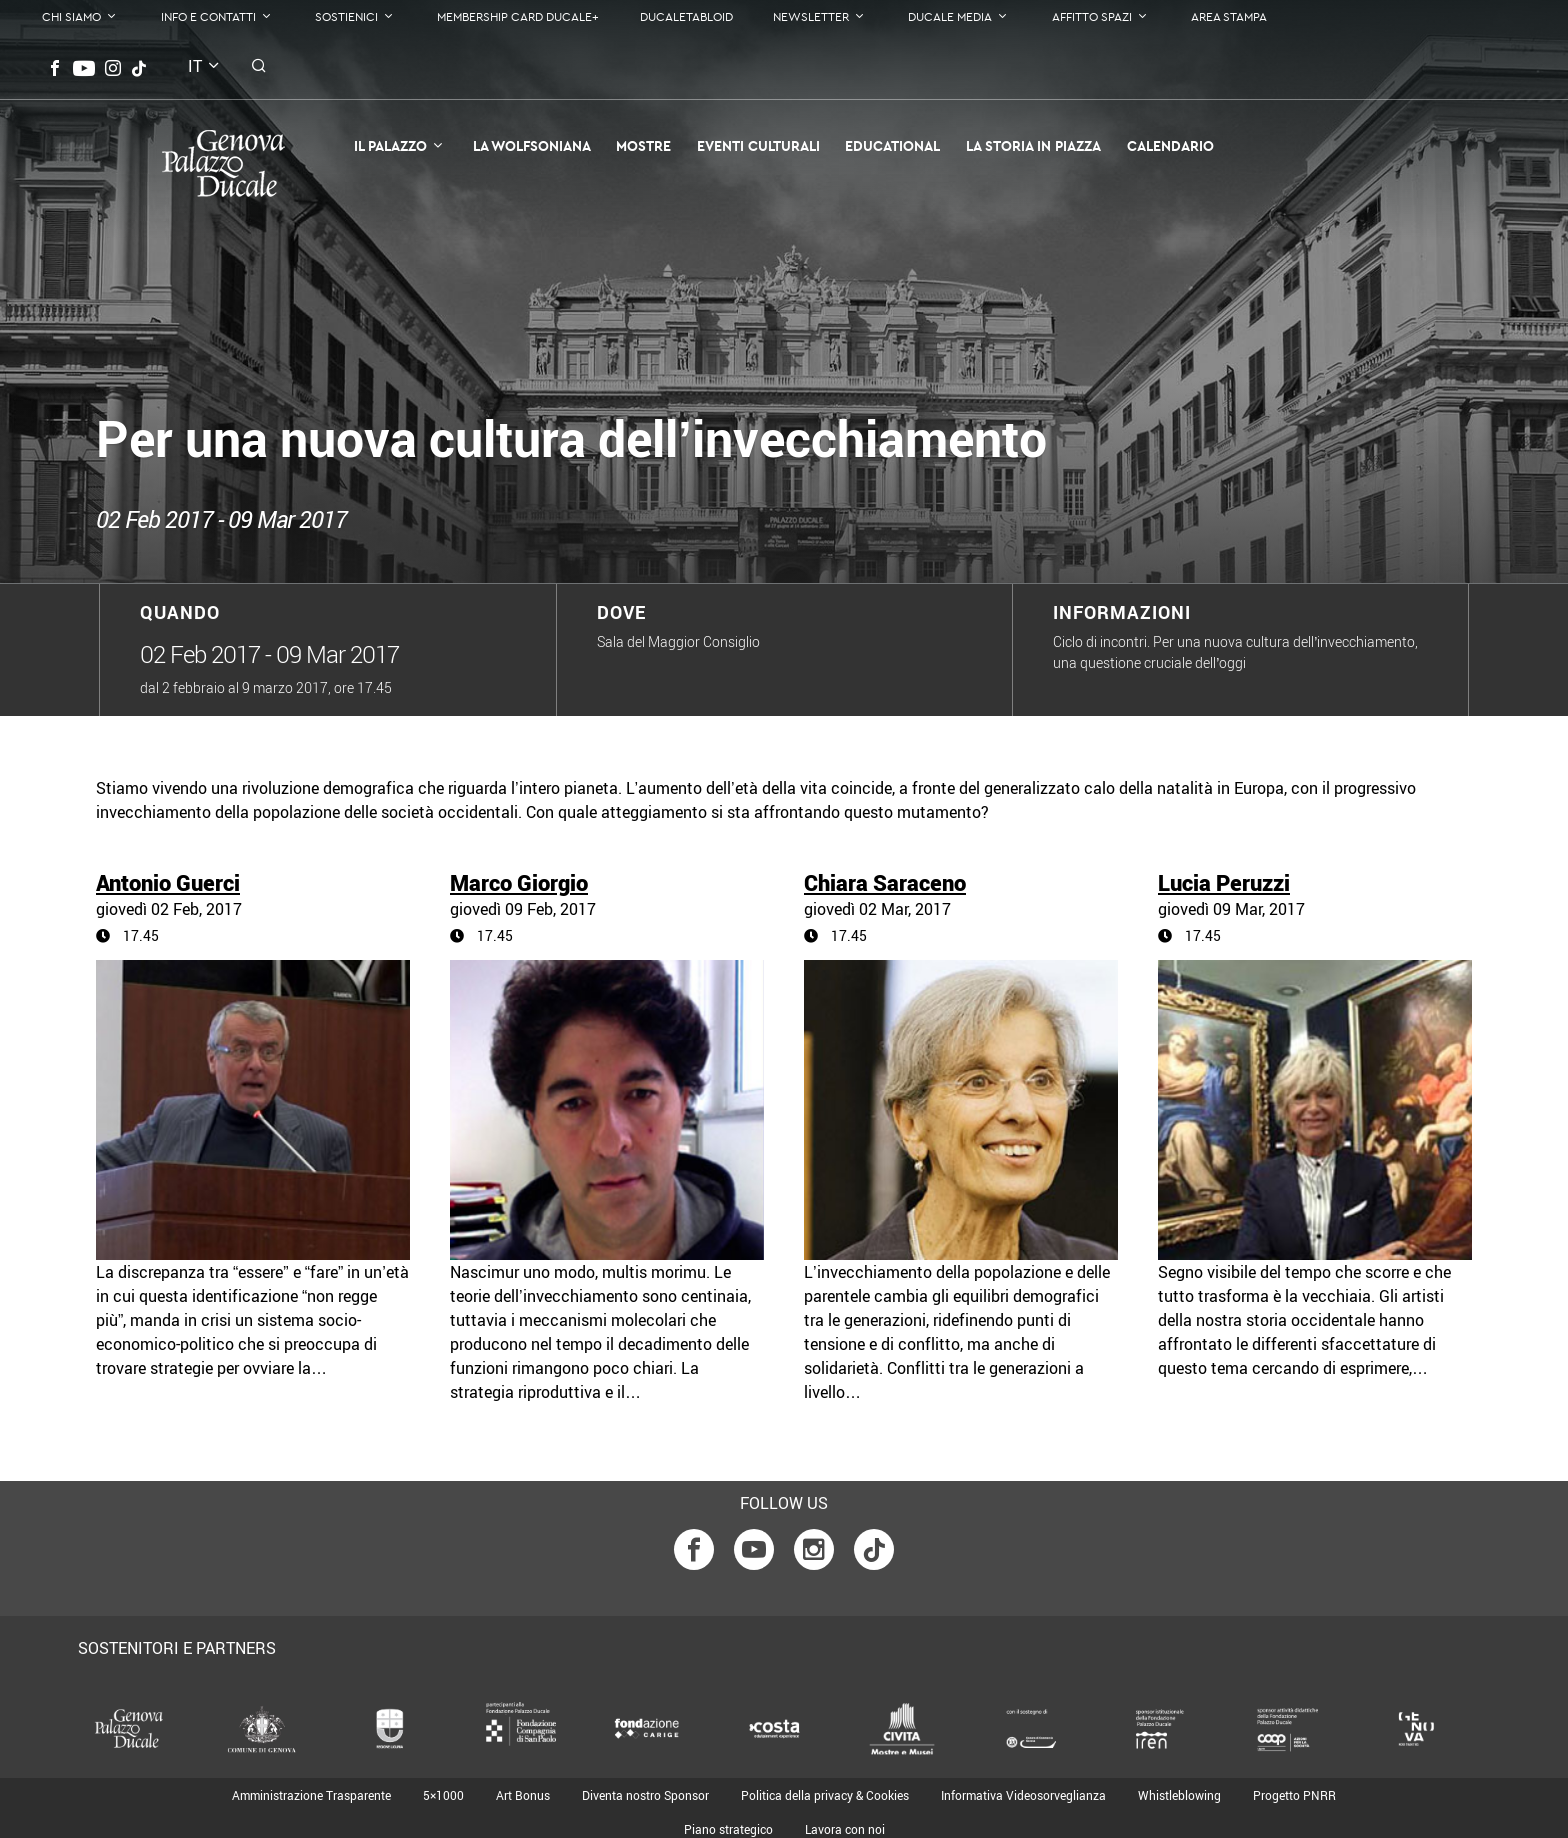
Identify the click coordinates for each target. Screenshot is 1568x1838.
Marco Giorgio (519, 882)
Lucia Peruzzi (1224, 882)
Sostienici (346, 16)
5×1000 (443, 1795)
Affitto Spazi (1092, 16)
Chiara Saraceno (885, 882)
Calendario (1170, 146)
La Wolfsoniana (532, 146)
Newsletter (811, 16)
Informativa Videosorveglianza (1023, 1795)
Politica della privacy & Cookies (825, 1795)
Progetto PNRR (1294, 1795)
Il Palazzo (390, 146)
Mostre (643, 146)
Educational (892, 146)
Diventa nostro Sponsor (645, 1795)
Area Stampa (1229, 16)
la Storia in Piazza (1033, 146)
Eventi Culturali (758, 146)
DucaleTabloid (686, 16)
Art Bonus (523, 1795)
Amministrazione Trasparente (311, 1795)
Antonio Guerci (168, 882)
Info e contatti (208, 16)
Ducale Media (950, 16)
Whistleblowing (1179, 1795)
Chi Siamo (71, 16)
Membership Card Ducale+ (518, 16)
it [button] (195, 66)
